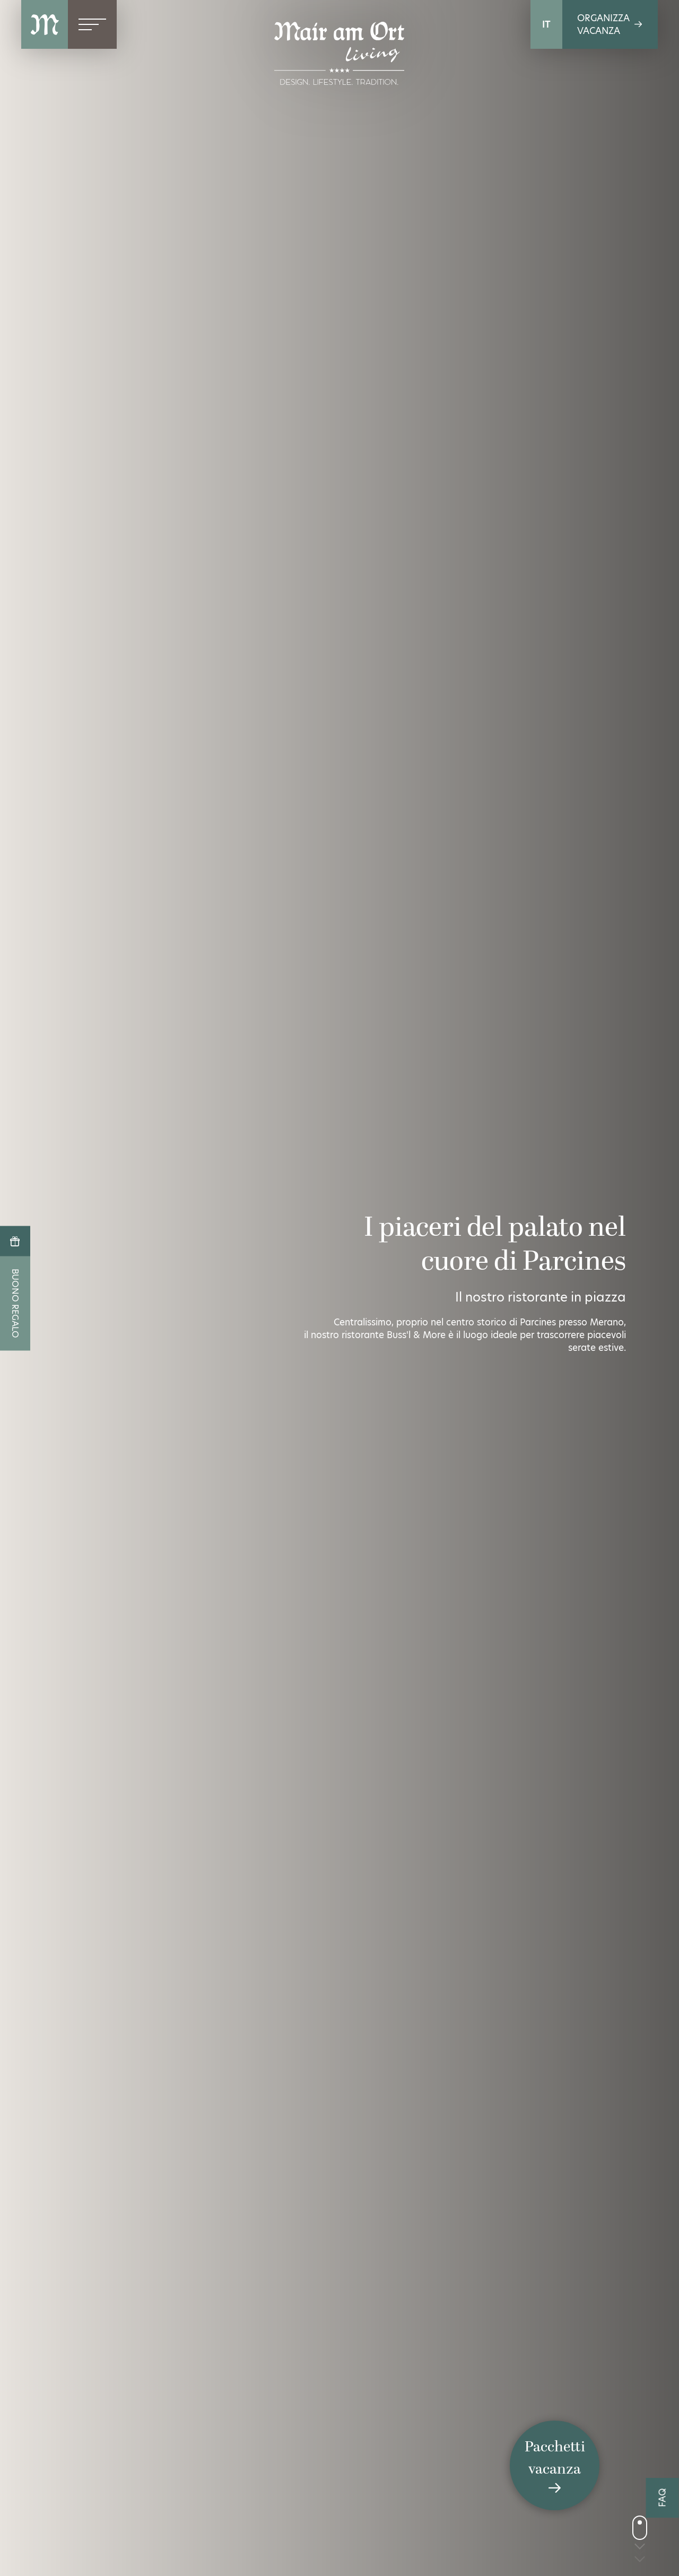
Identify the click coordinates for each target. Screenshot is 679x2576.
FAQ (662, 2497)
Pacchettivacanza (555, 2465)
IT (546, 24)
